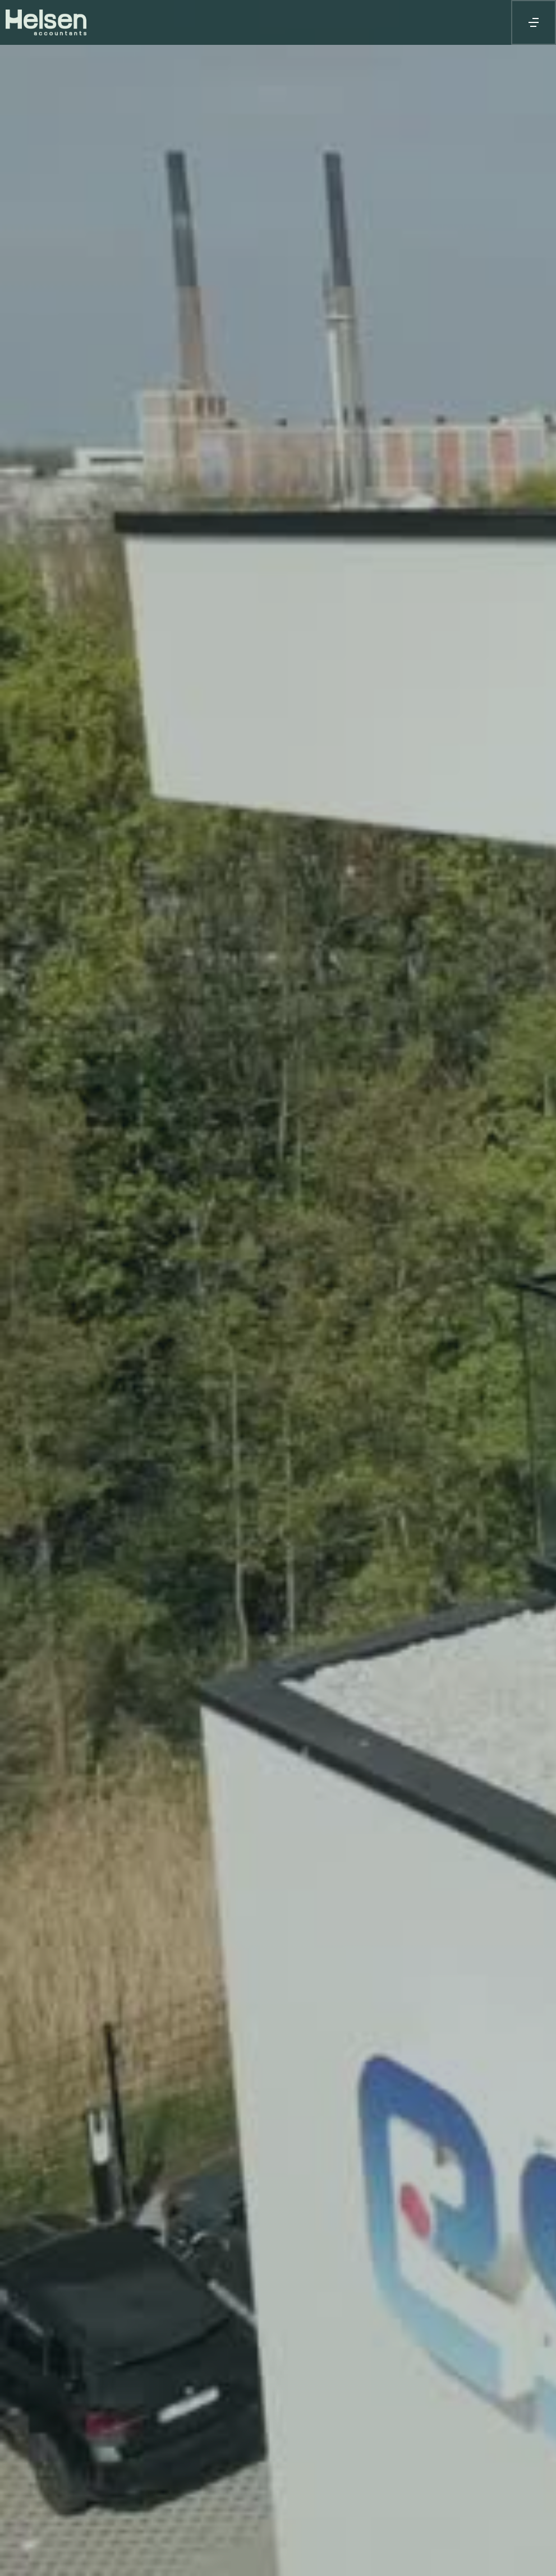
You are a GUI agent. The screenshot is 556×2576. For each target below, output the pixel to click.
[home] (64, 22)
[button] (533, 22)
